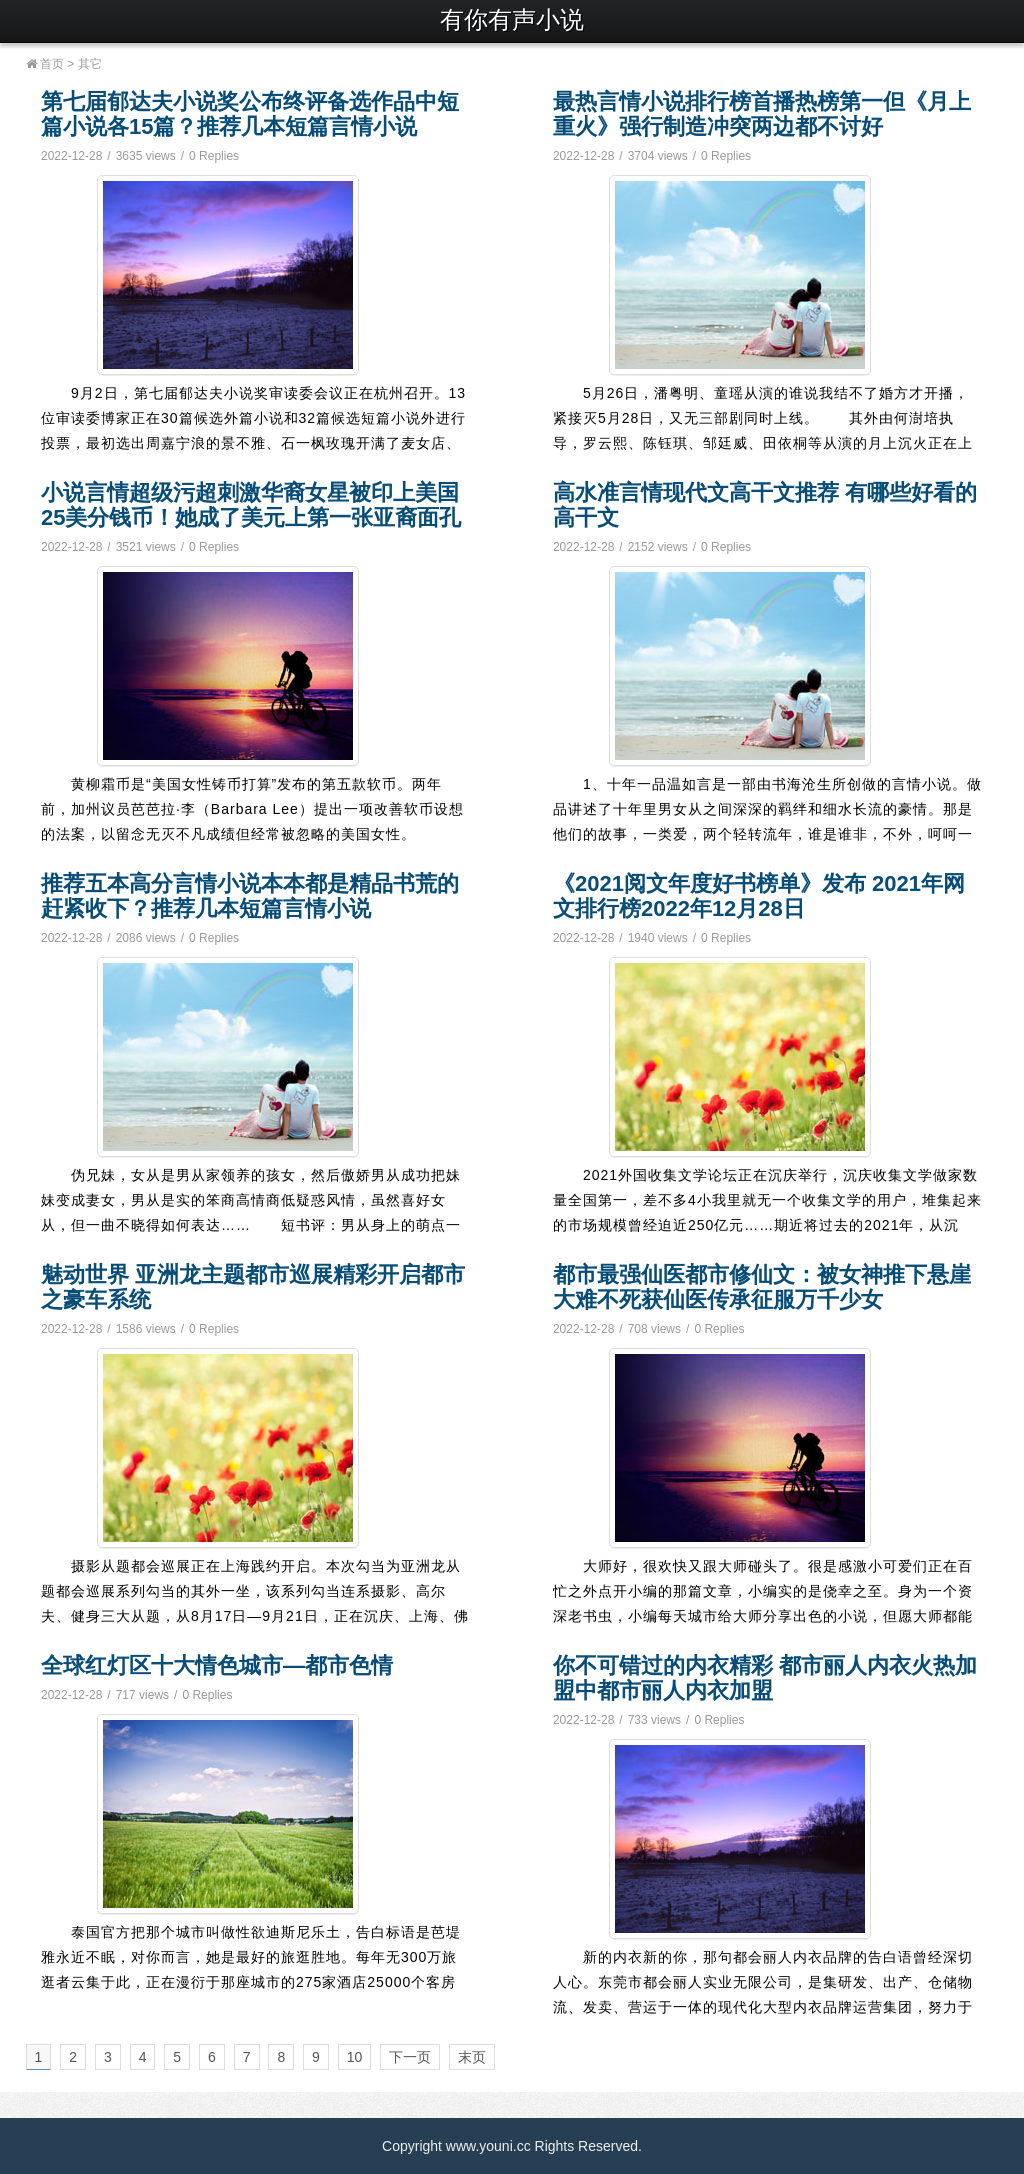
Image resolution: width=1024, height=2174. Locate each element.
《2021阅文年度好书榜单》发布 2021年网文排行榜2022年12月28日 (759, 896)
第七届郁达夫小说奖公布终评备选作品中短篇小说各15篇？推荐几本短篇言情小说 (250, 114)
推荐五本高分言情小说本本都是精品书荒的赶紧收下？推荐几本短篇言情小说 (250, 896)
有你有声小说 (512, 19)
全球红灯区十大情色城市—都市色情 (217, 1665)
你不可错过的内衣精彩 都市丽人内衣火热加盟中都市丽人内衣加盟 (765, 1678)
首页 (45, 64)
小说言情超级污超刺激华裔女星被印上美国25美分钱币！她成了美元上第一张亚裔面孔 (251, 505)
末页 (472, 2057)
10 (355, 2057)
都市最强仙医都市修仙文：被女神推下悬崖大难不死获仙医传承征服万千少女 (762, 1287)
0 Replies (214, 156)
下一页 (410, 2057)
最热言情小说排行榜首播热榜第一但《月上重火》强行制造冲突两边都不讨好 (762, 114)
